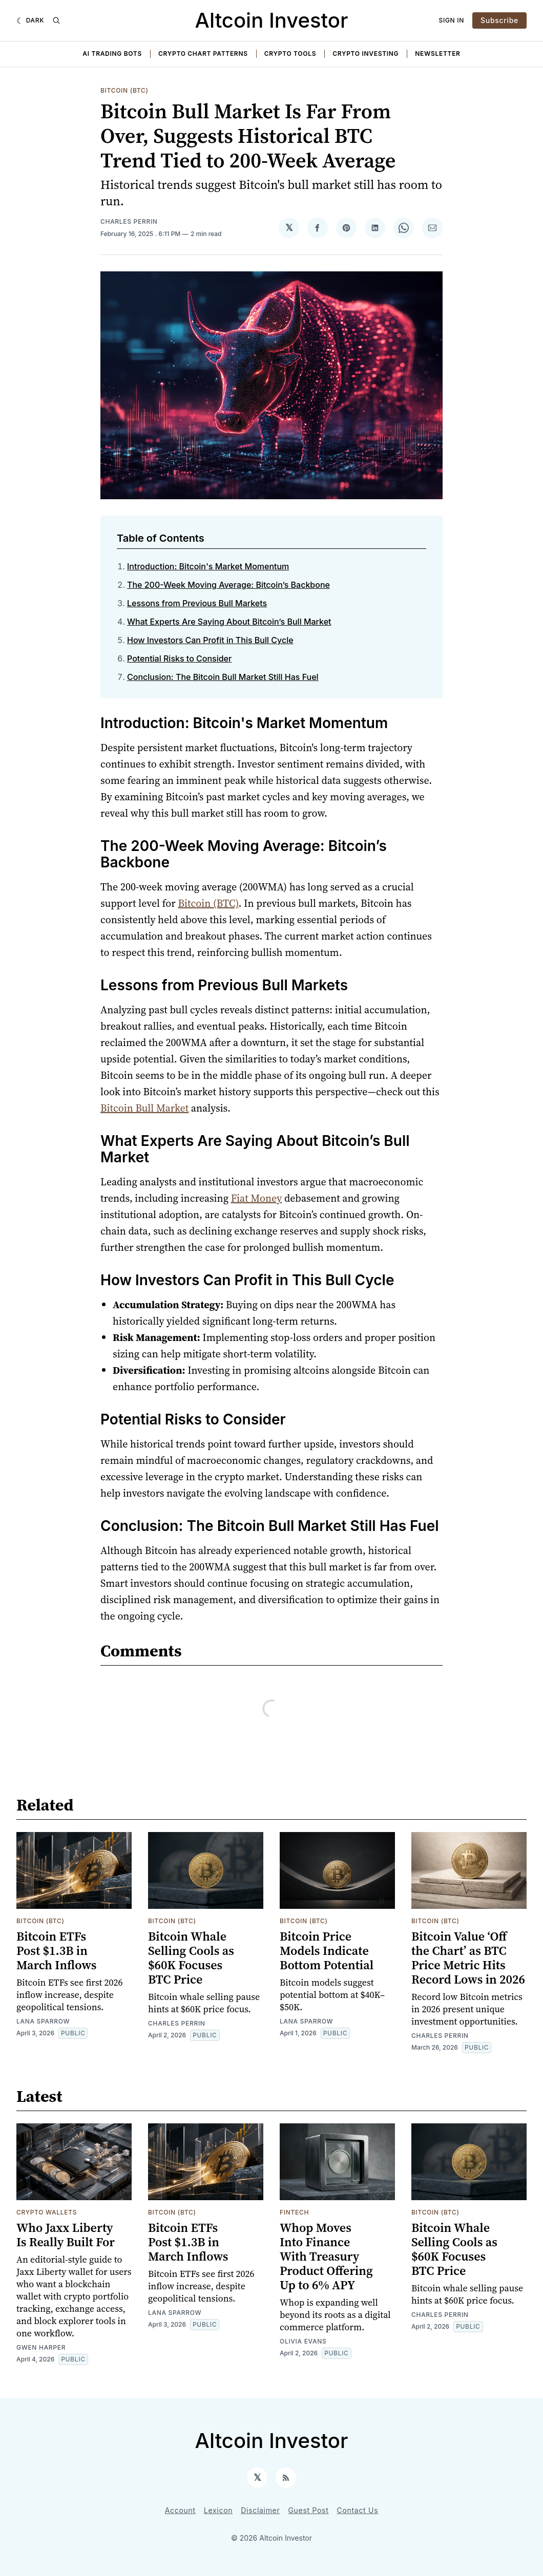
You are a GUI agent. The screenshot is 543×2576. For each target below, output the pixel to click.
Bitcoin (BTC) (124, 90)
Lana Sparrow (43, 2021)
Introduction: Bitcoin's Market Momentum (208, 566)
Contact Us (358, 2510)
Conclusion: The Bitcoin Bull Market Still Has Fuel (223, 677)
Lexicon (218, 2510)
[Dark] (30, 20)
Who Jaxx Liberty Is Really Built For (65, 2234)
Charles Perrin (129, 221)
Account (180, 2510)
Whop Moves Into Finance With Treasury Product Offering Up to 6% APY (326, 2256)
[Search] (56, 20)
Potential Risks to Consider (179, 658)
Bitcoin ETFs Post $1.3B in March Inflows (56, 1950)
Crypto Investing (365, 53)
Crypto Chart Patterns (203, 53)
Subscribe (499, 20)
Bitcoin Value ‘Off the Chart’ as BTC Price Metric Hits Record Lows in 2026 (468, 1958)
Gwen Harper (41, 2347)
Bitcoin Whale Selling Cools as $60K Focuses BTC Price (191, 1958)
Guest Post (308, 2510)
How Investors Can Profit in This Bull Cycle (210, 640)
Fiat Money (256, 1198)
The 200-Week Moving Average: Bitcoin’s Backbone (228, 585)
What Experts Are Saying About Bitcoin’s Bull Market (229, 621)
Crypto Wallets (46, 2212)
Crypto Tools (290, 53)
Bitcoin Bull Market (144, 1108)
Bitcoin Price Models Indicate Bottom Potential (326, 1950)
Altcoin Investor (271, 20)
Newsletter (437, 53)
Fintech (294, 2212)
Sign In (452, 20)
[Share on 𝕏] (289, 228)
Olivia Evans (303, 2341)
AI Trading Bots (112, 53)
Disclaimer (260, 2510)
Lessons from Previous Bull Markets (197, 603)
